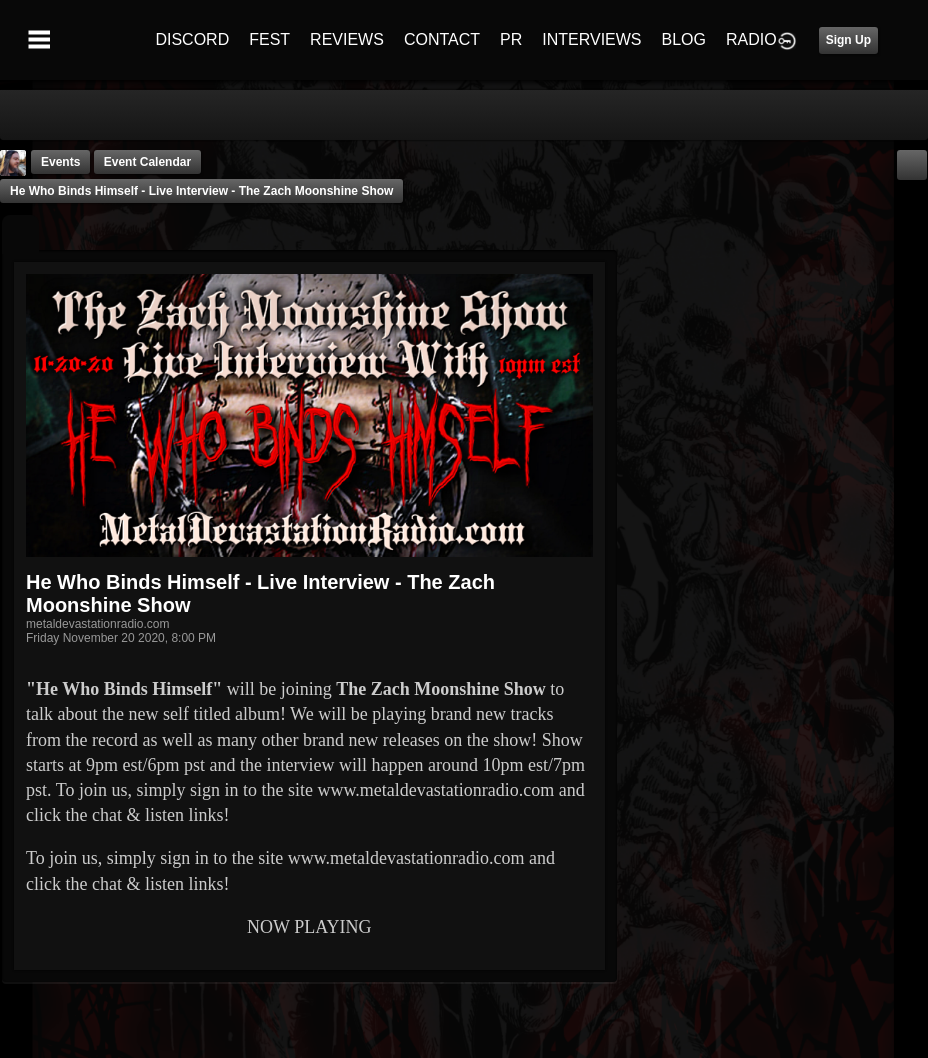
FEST (269, 39)
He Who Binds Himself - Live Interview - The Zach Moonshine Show (201, 191)
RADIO (751, 39)
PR (511, 39)
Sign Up (848, 40)
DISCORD (192, 39)
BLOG (684, 39)
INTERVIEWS (591, 39)
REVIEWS (347, 39)
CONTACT (442, 39)
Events (60, 162)
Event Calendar (147, 162)
